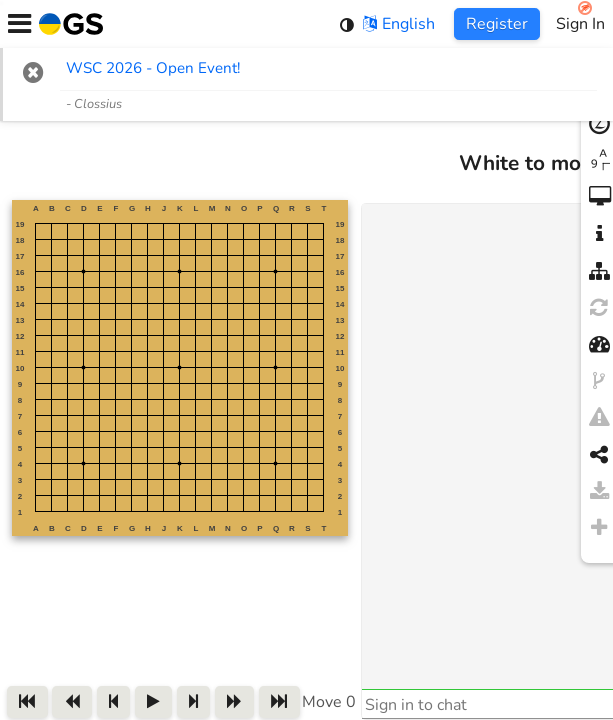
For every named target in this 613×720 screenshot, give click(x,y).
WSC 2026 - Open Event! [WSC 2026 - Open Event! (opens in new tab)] (153, 68)
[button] (33, 72)
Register (497, 24)
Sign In (580, 24)
